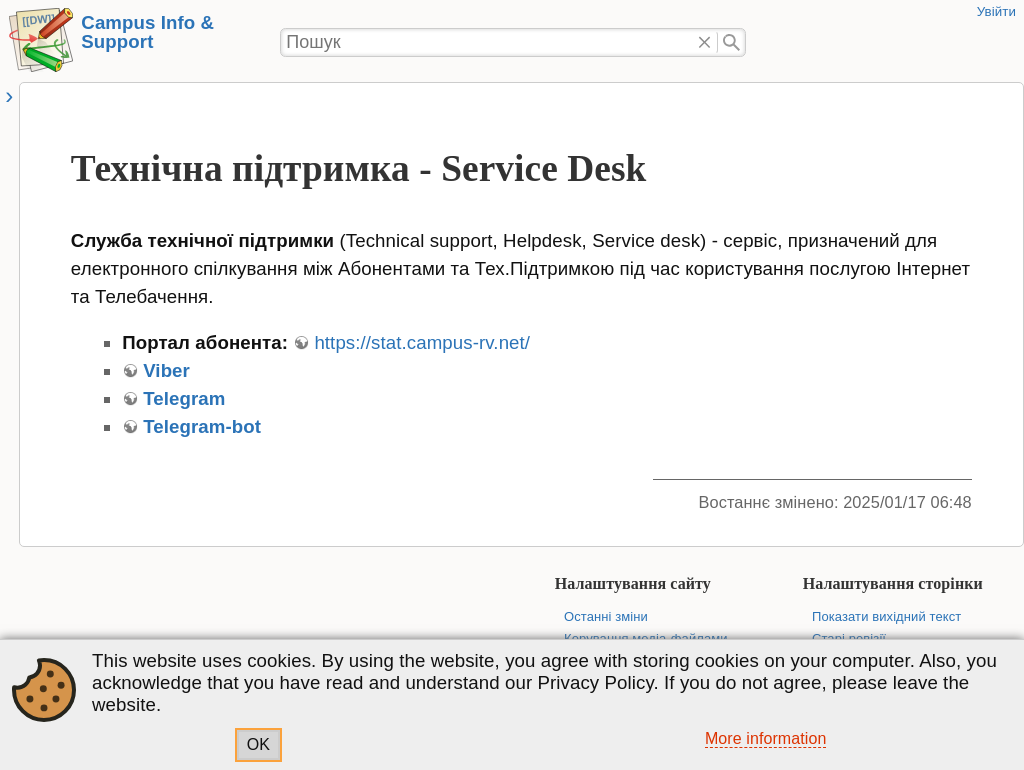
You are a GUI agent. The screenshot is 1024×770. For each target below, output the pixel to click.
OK (258, 744)
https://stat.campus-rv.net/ (422, 342)
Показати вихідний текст (886, 616)
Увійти (996, 11)
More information (766, 738)
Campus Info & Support (147, 32)
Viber (166, 370)
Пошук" (731, 43)
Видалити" (705, 43)
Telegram (184, 398)
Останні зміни (606, 616)
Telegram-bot (202, 426)
